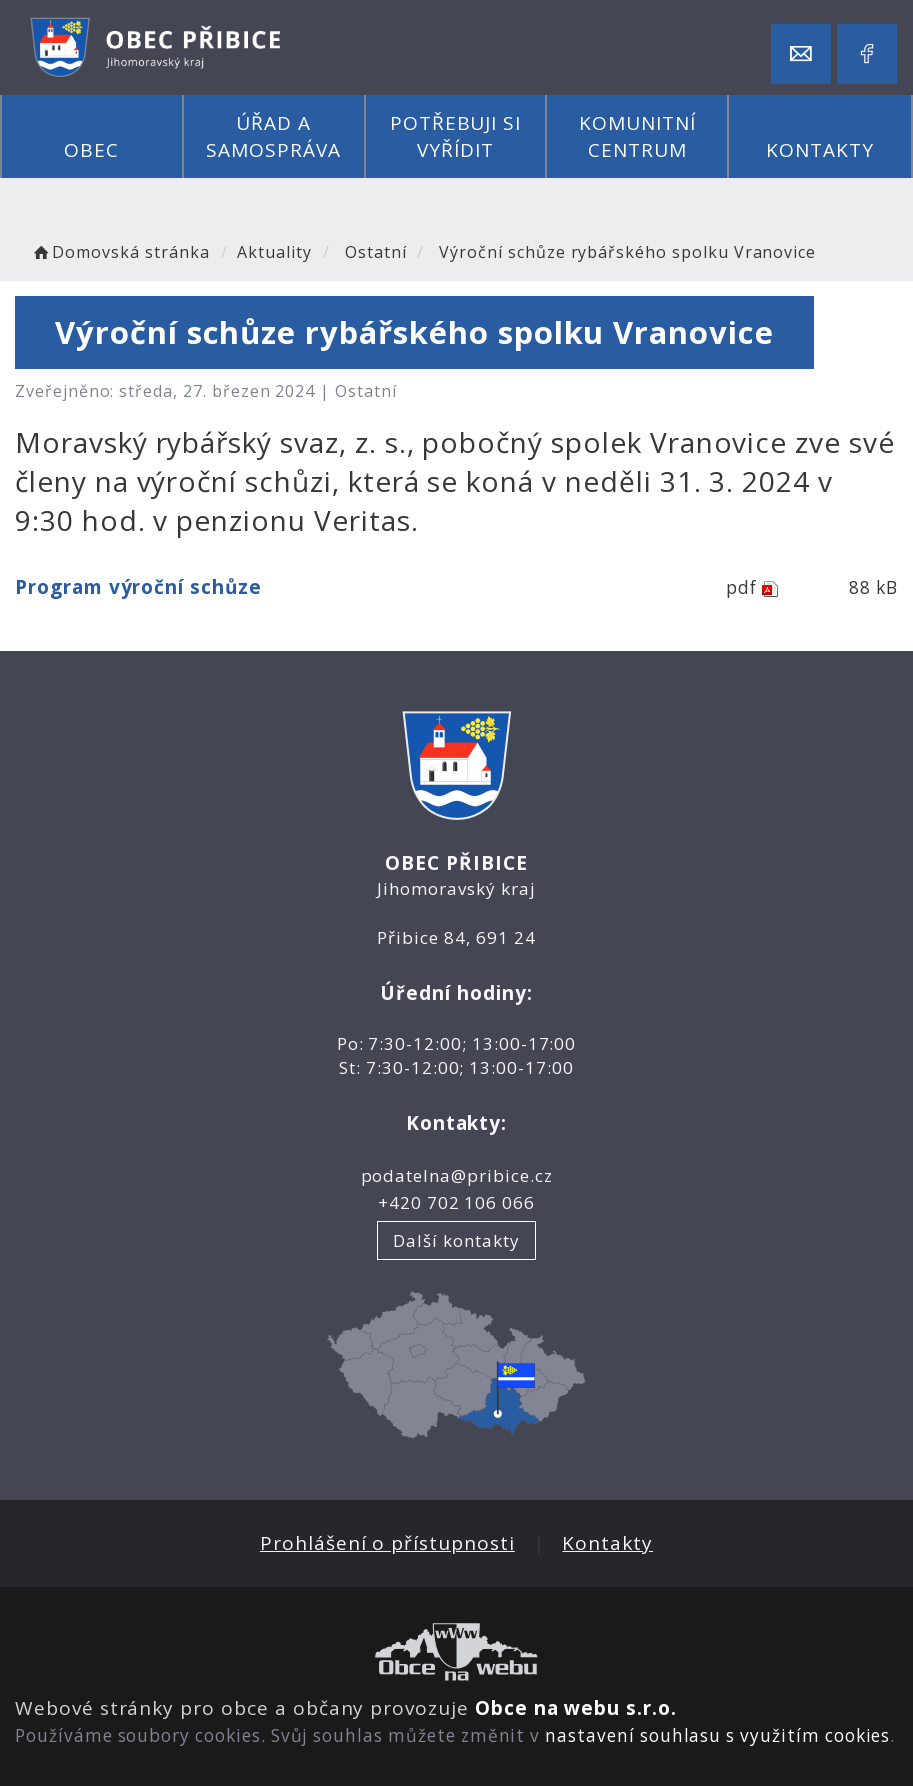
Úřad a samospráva (273, 136)
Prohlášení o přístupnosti (387, 1543)
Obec (91, 150)
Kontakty (820, 150)
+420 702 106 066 (456, 1202)
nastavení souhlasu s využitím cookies (717, 1735)
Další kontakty (456, 1240)
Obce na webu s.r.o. (576, 1708)
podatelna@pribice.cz (457, 1175)
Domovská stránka (120, 252)
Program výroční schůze (138, 587)
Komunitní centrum (637, 136)
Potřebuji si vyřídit (455, 136)
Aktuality (274, 252)
